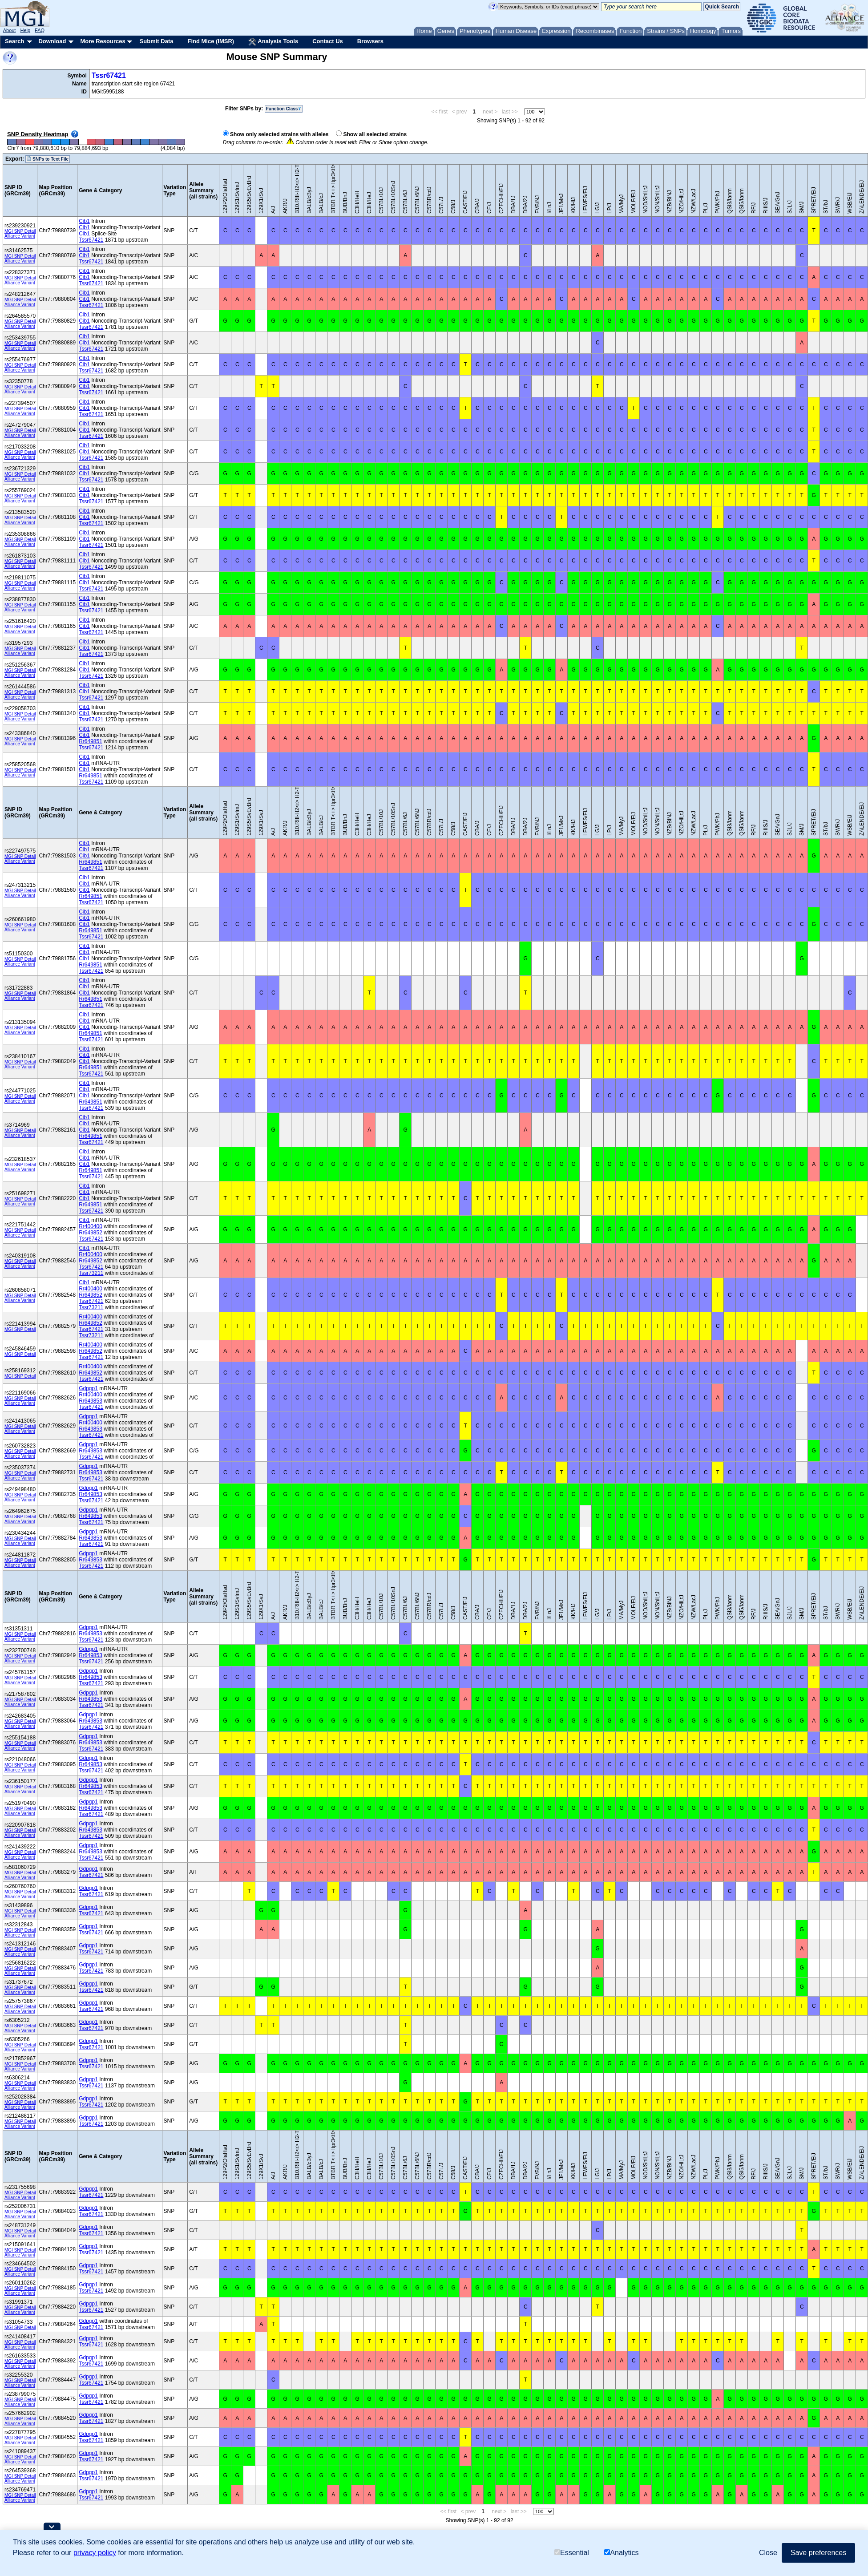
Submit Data (157, 41)
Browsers (370, 41)
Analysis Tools (273, 42)
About (9, 30)
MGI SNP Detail (20, 231)
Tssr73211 (91, 1273)
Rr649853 (90, 1401)
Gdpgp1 (88, 1388)
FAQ (39, 30)
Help (25, 30)
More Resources (102, 41)
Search (14, 41)
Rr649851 (90, 741)
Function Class (284, 108)
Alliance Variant (19, 236)
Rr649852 (90, 1232)
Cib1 (84, 221)
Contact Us (327, 41)
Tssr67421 (109, 75)
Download (52, 41)
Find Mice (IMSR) (210, 41)
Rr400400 (90, 1226)
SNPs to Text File (48, 159)
